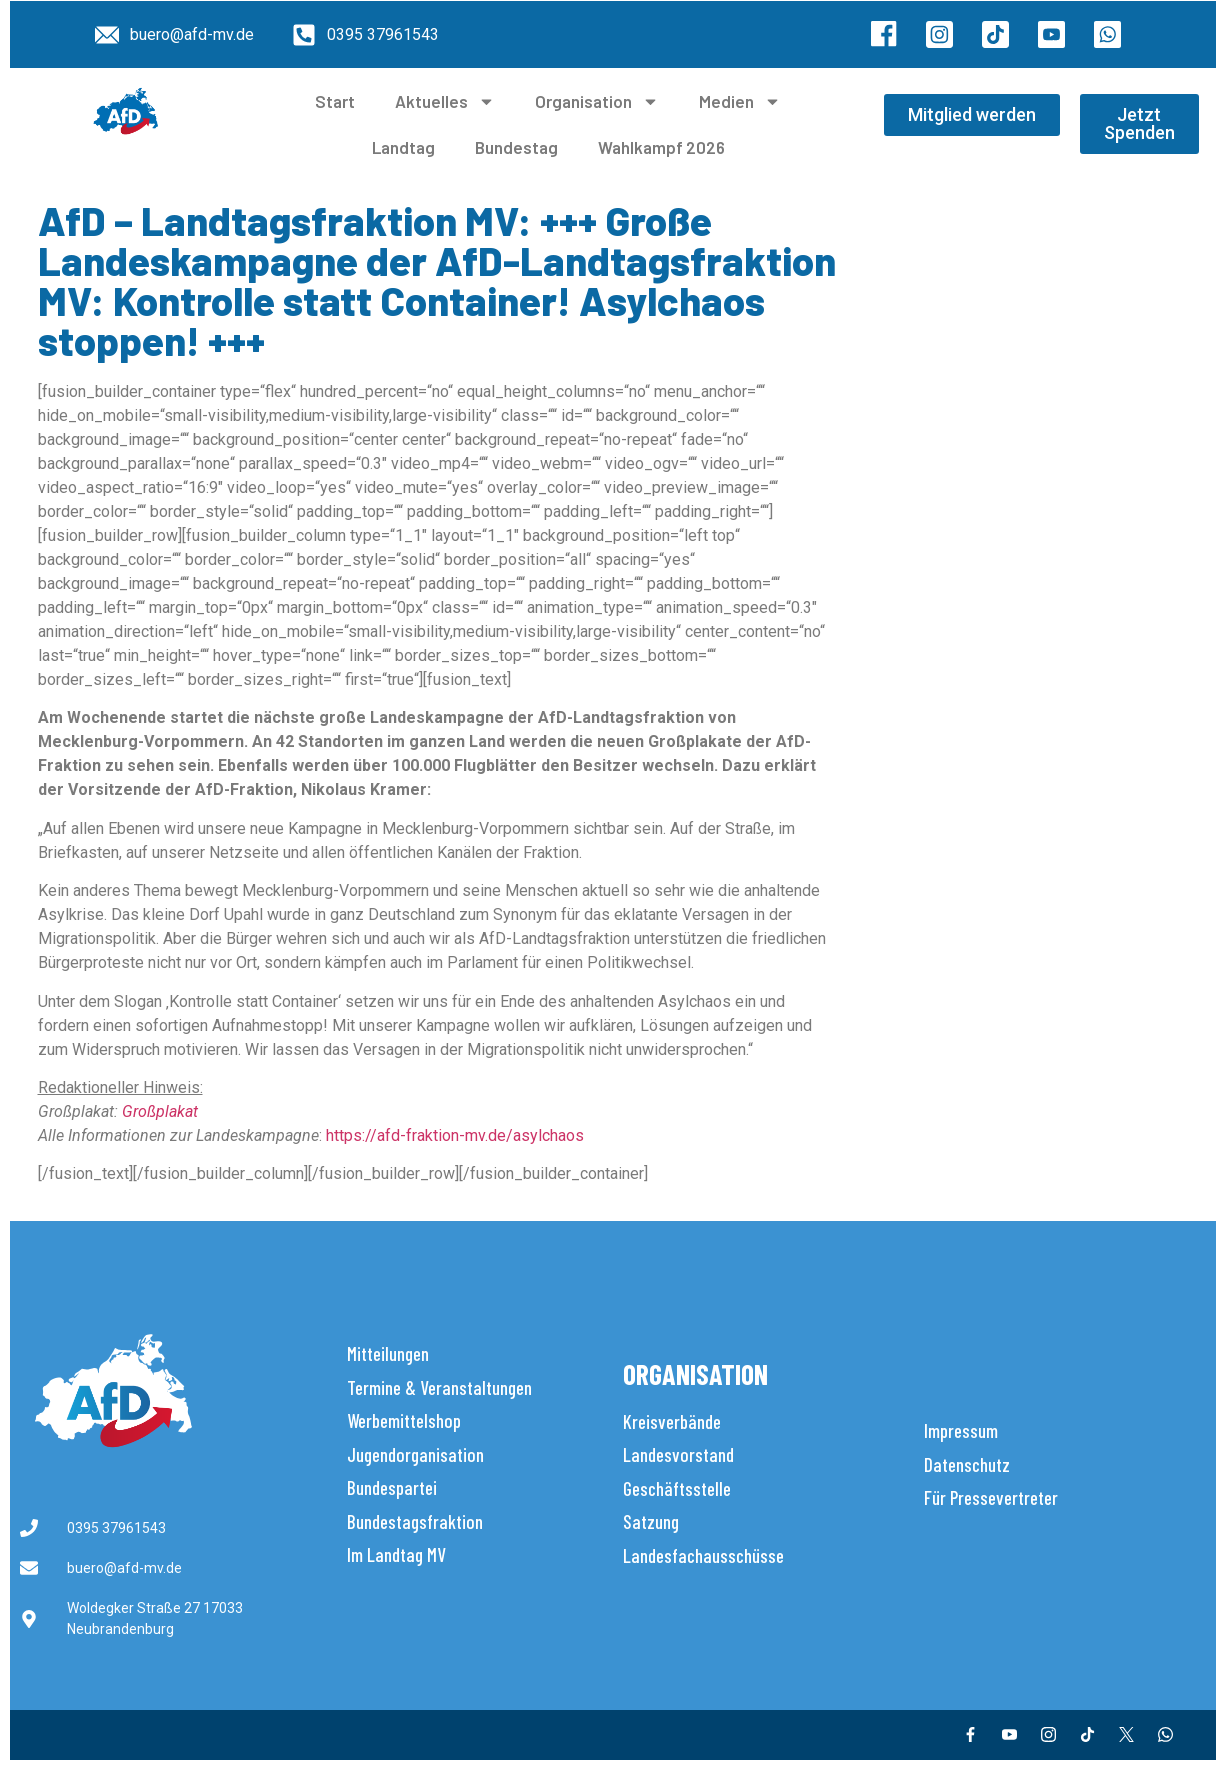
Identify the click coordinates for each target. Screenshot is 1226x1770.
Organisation (597, 101)
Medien (740, 101)
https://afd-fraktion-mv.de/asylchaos (455, 1135)
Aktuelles (445, 101)
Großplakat (160, 1111)
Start (335, 101)
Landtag (403, 147)
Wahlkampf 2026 (661, 147)
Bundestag (516, 147)
